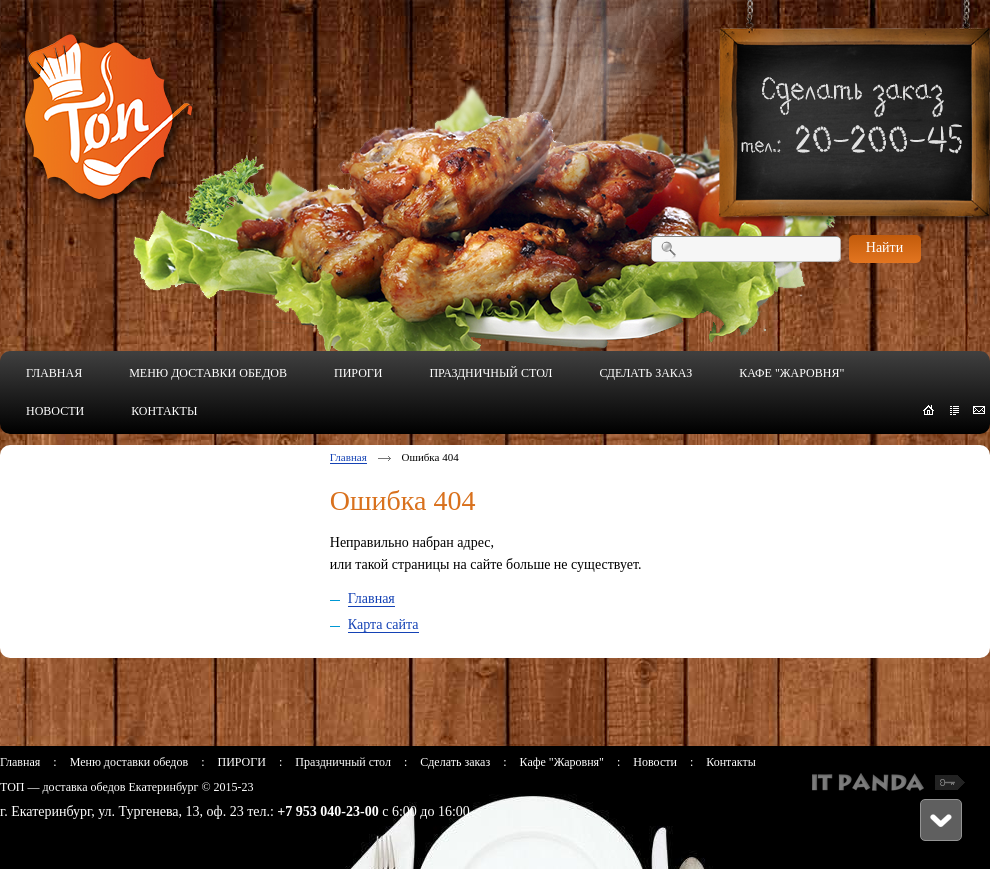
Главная (348, 457)
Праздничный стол (343, 762)
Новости (655, 762)
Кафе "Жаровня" (562, 762)
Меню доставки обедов (129, 762)
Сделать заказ (455, 762)
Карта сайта (383, 624)
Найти (884, 247)
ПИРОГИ (241, 762)
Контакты (731, 762)
